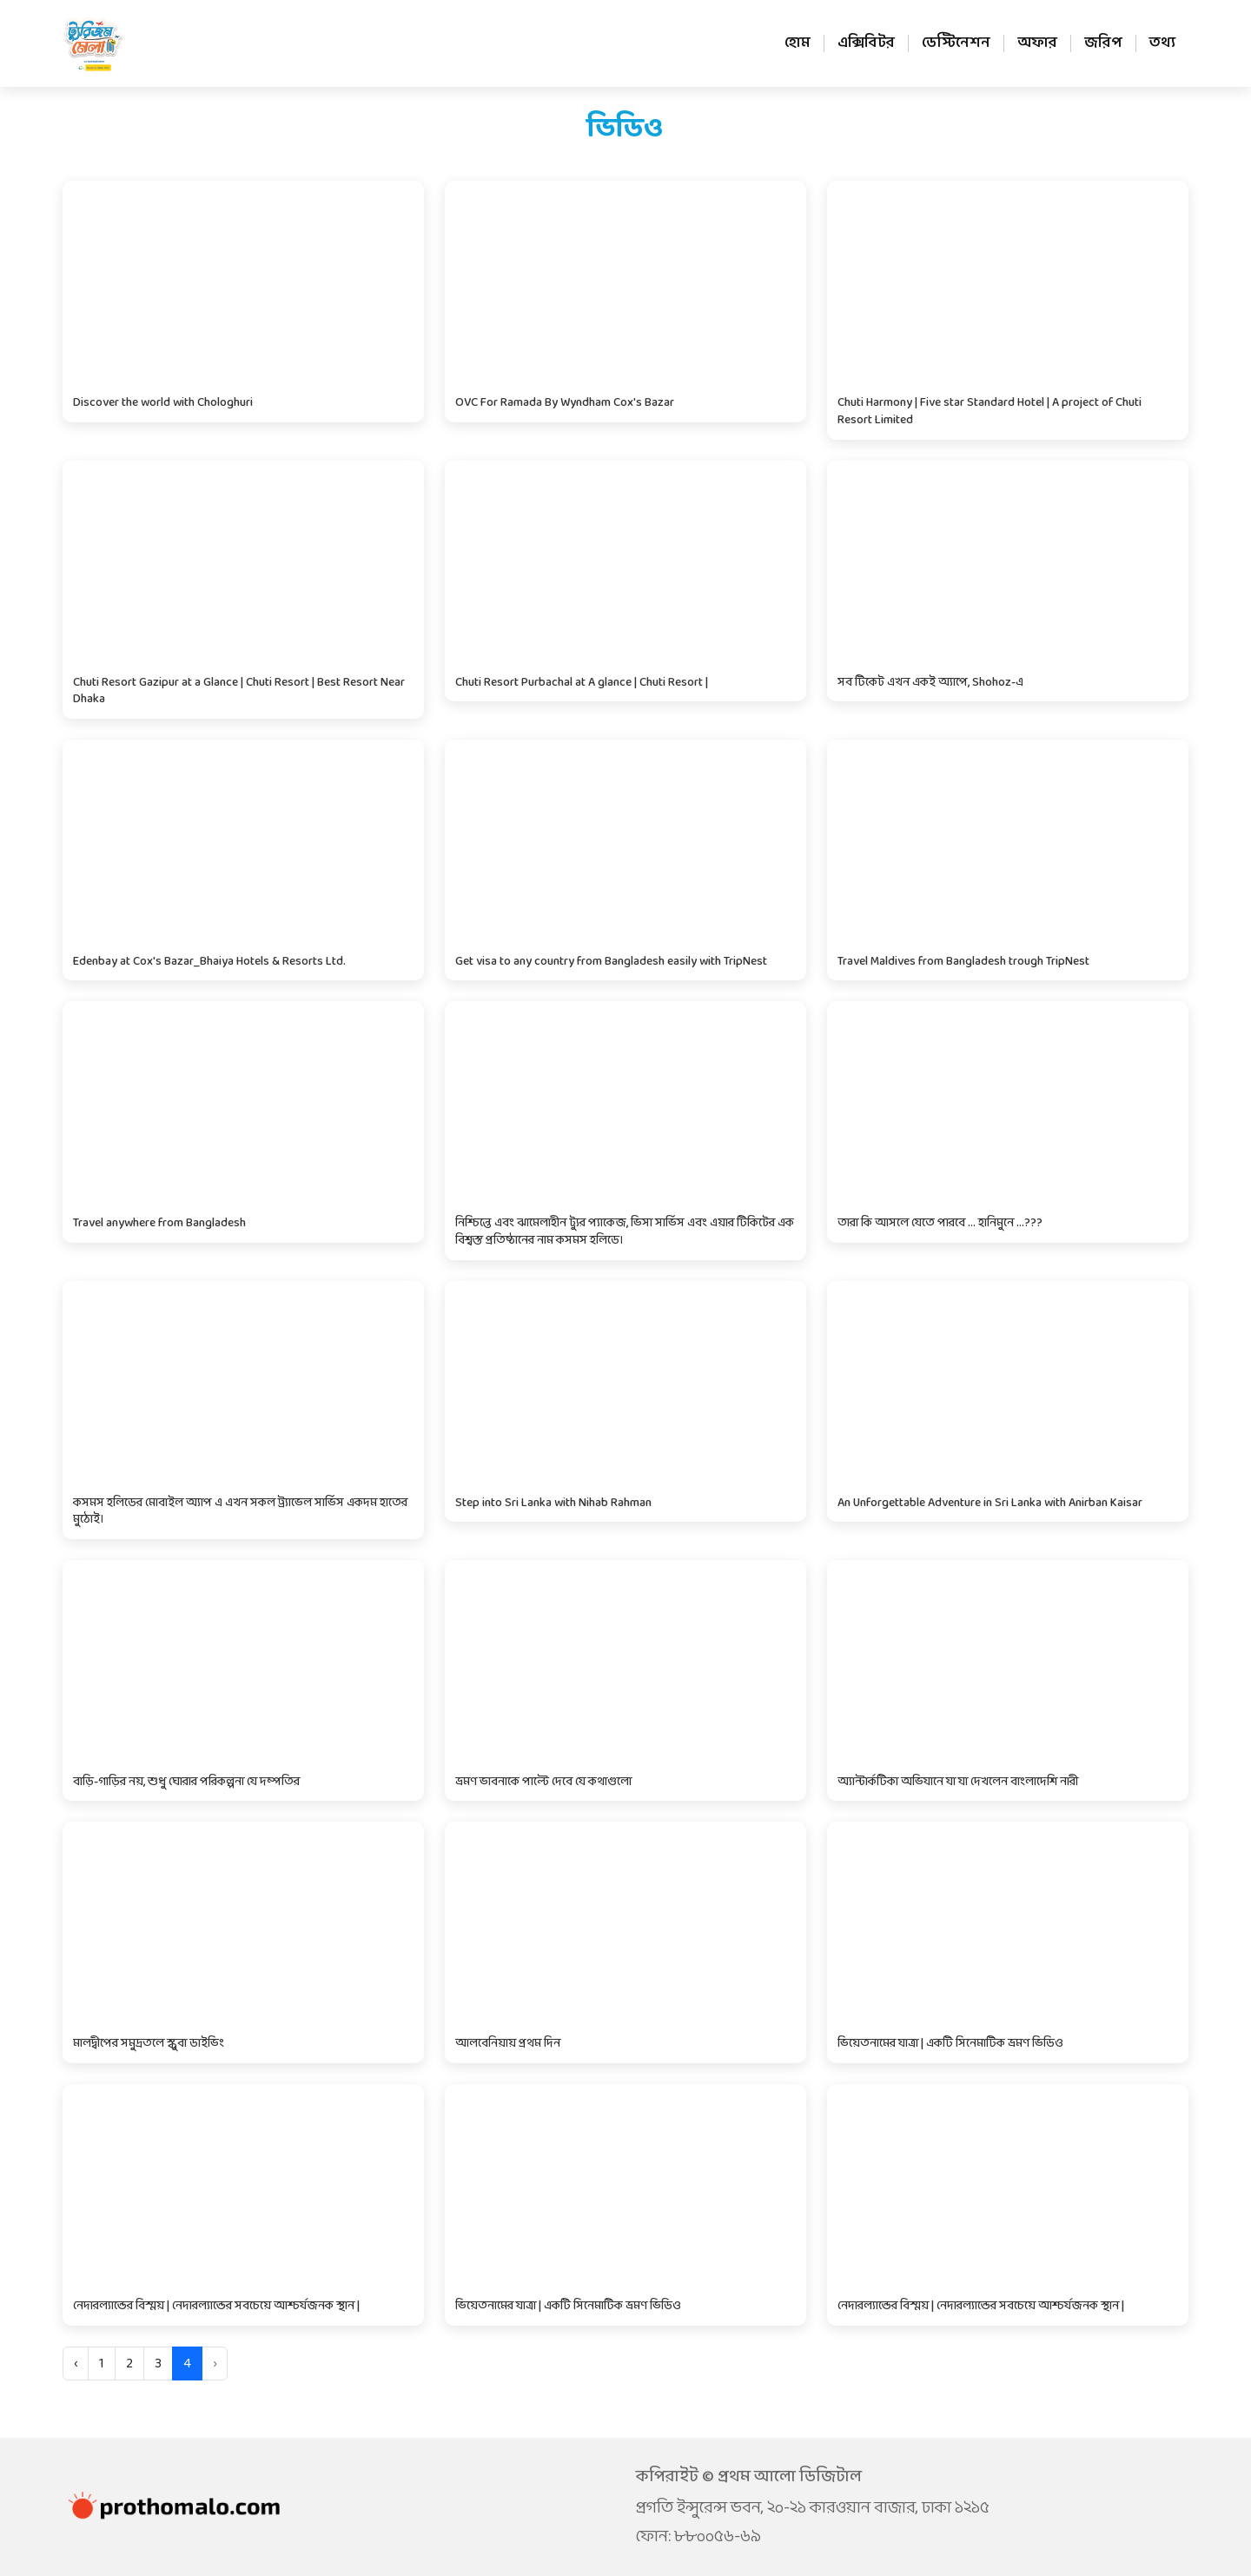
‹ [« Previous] (75, 2363)
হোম (797, 43)
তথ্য (1162, 43)
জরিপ (1103, 43)
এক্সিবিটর (866, 43)
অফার (1037, 43)
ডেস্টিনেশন (956, 43)
